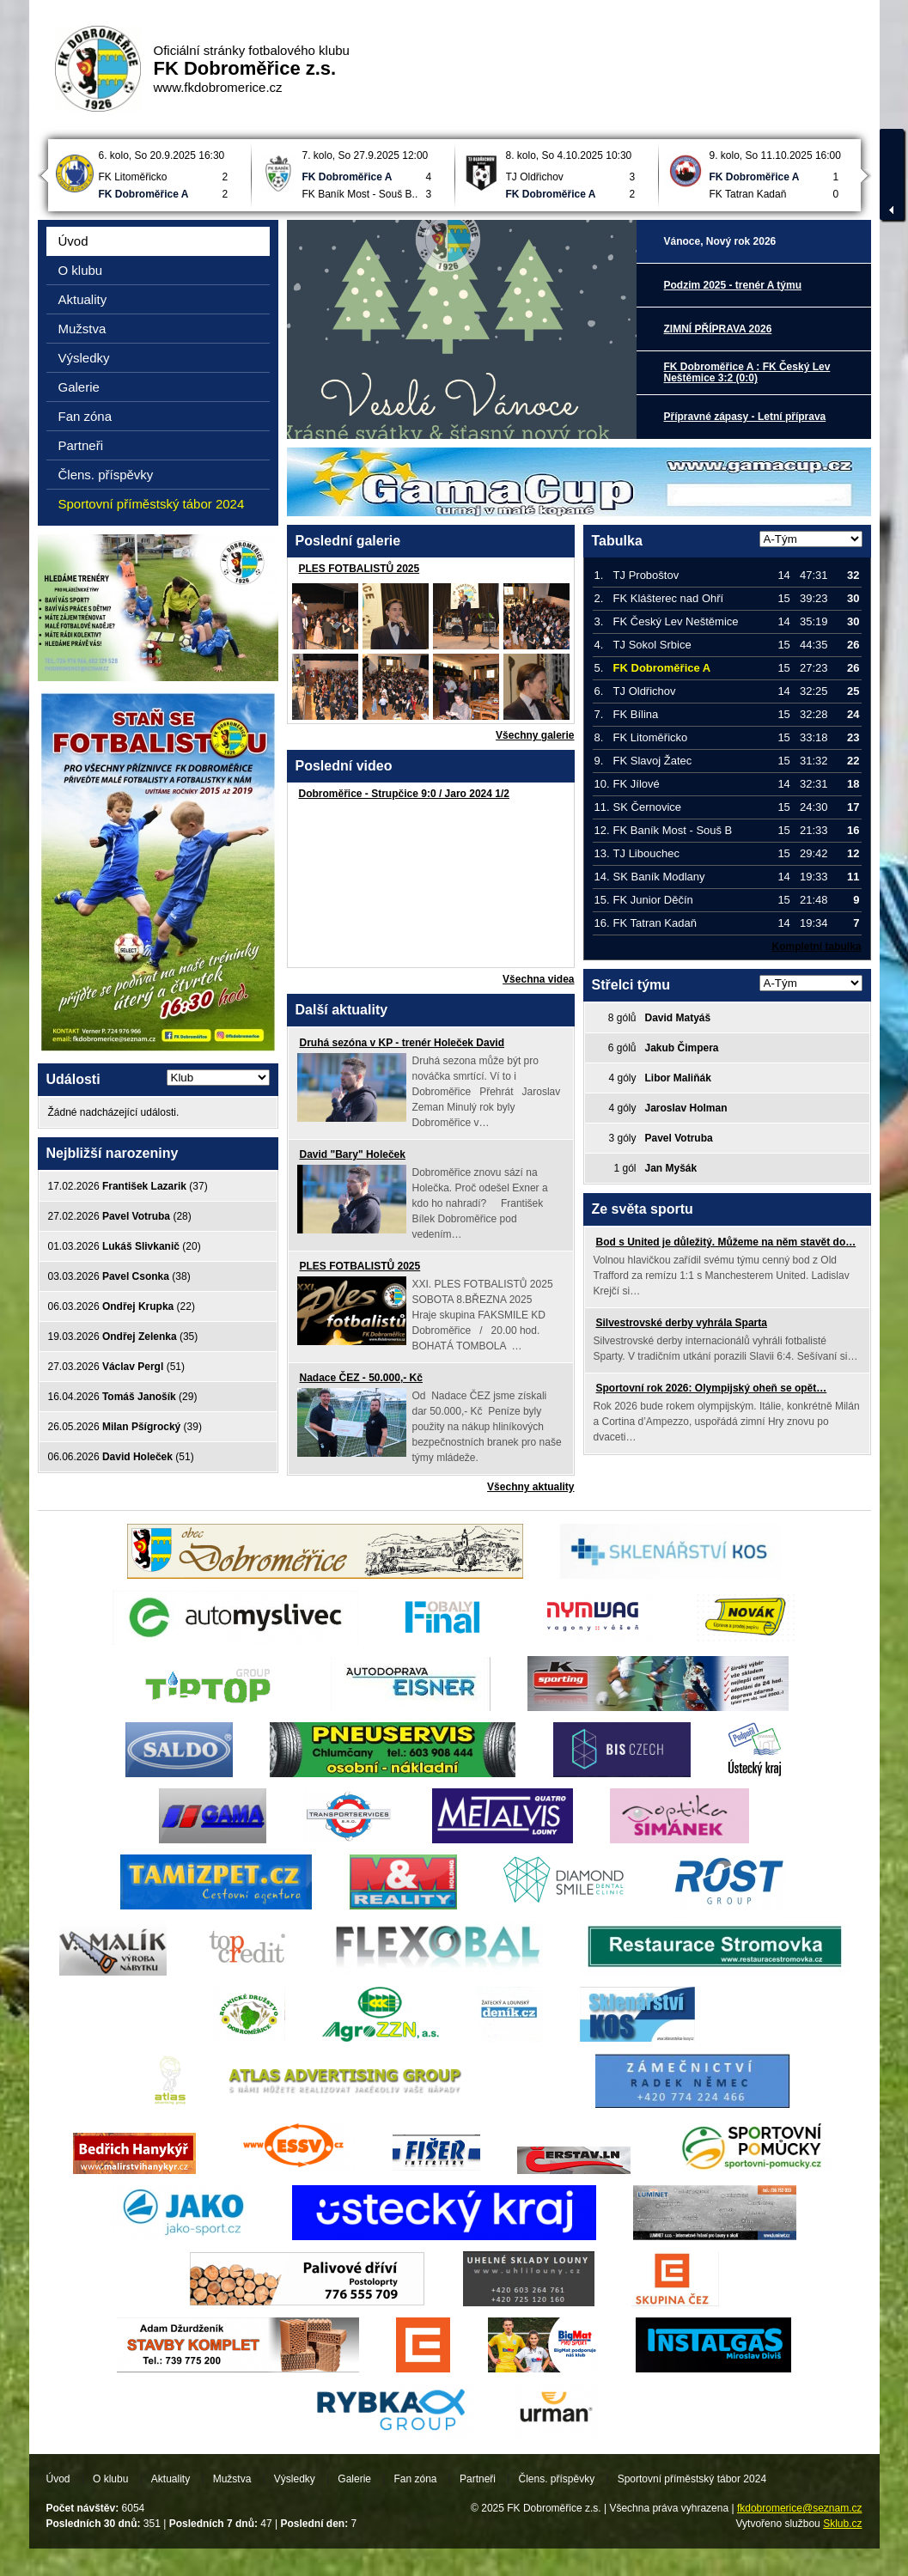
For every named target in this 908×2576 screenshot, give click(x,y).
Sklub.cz (842, 2524)
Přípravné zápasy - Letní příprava (745, 417)
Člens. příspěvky (106, 474)
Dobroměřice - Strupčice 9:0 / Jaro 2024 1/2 (404, 794)
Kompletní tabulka (816, 947)
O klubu (80, 270)
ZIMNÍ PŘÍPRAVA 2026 (718, 329)
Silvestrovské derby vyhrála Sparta (681, 1323)
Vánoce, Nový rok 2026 (720, 241)
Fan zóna (85, 416)
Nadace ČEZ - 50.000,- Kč (361, 1378)
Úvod (73, 241)
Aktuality (82, 299)
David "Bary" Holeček (352, 1154)
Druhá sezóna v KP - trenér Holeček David (402, 1043)
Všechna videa (538, 979)
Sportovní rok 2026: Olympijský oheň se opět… (711, 1388)
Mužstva (82, 328)
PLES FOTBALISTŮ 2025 (359, 569)
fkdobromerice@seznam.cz (799, 2508)
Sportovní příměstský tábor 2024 (151, 503)
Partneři (81, 445)
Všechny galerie (535, 735)
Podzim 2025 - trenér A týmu (733, 285)
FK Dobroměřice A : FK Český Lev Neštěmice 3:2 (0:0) (747, 372)
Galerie (79, 387)
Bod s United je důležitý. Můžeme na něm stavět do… (726, 1242)
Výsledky (84, 357)
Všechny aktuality (530, 1487)
